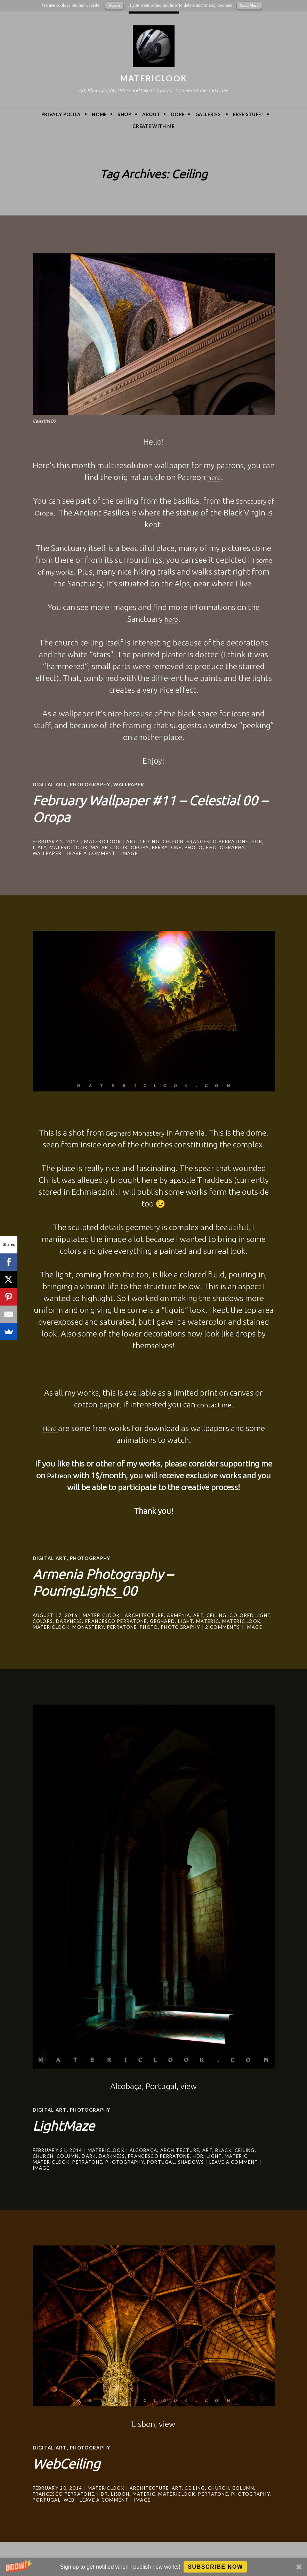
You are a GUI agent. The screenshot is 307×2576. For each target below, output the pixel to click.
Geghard (162, 1620)
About (151, 114)
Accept (114, 5)
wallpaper (134, 784)
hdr (256, 841)
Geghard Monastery (135, 1132)
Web (69, 2498)
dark (89, 2155)
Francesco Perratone (218, 841)
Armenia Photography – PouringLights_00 (120, 1580)
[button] (153, 2567)
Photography (93, 784)
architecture (144, 1614)
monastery (88, 1626)
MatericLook (153, 78)
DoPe (178, 114)
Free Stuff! (248, 114)
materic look (68, 847)
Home (99, 114)
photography (225, 847)
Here (50, 1427)
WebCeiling (74, 2461)
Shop (124, 114)
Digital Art (50, 784)
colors (43, 1620)
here (214, 477)
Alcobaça (143, 2149)
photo (194, 847)
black (223, 2149)
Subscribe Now (215, 2567)
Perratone (167, 847)
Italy (40, 847)
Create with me (153, 126)
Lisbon (120, 2492)
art (131, 841)
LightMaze (71, 2123)
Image (129, 853)
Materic (207, 1620)
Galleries (208, 114)
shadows (191, 2161)
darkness (69, 1620)
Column (68, 2155)
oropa (140, 847)
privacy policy (61, 114)
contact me (214, 1404)
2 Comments (222, 1626)
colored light (249, 1614)
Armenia (178, 1614)
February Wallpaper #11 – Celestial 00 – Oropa (128, 807)
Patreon (59, 1475)
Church (173, 841)
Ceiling (149, 841)
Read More (249, 5)
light (185, 1620)
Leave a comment (91, 853)
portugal (161, 2161)
